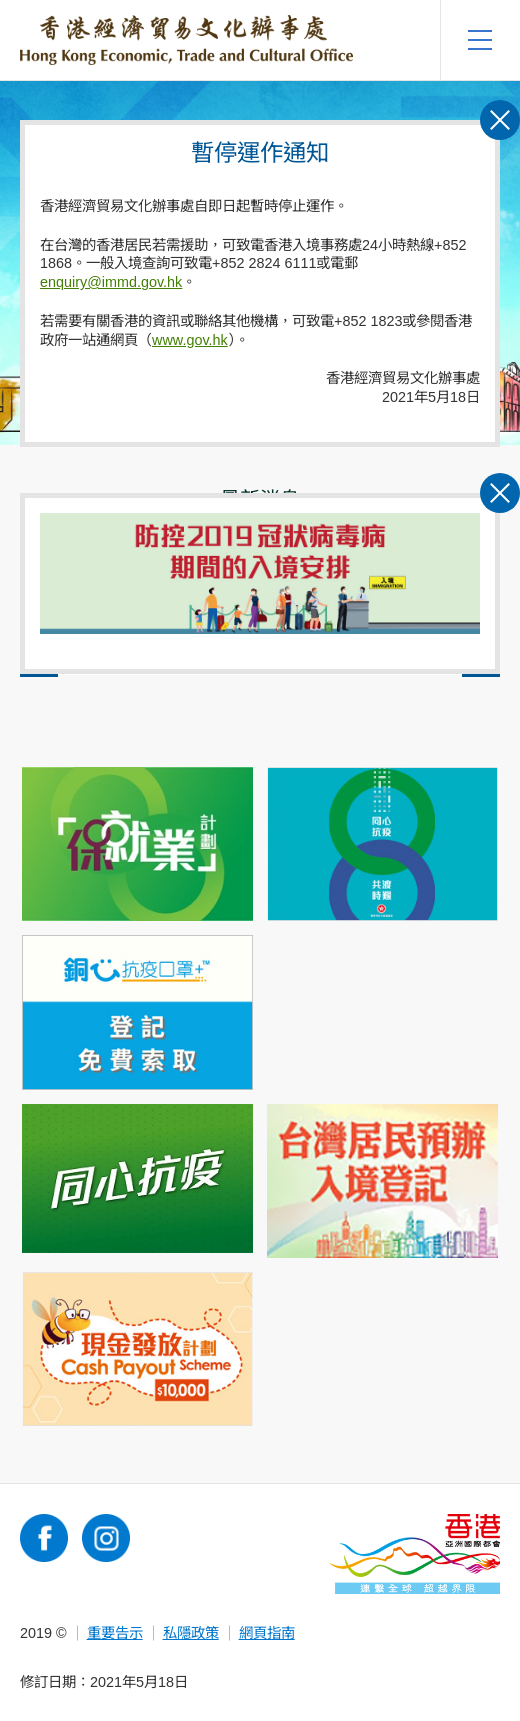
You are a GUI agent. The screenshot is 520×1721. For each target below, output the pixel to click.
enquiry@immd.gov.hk (111, 282)
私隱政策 (191, 1633)
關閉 (500, 541)
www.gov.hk (190, 340)
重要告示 (115, 1633)
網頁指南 (267, 1633)
